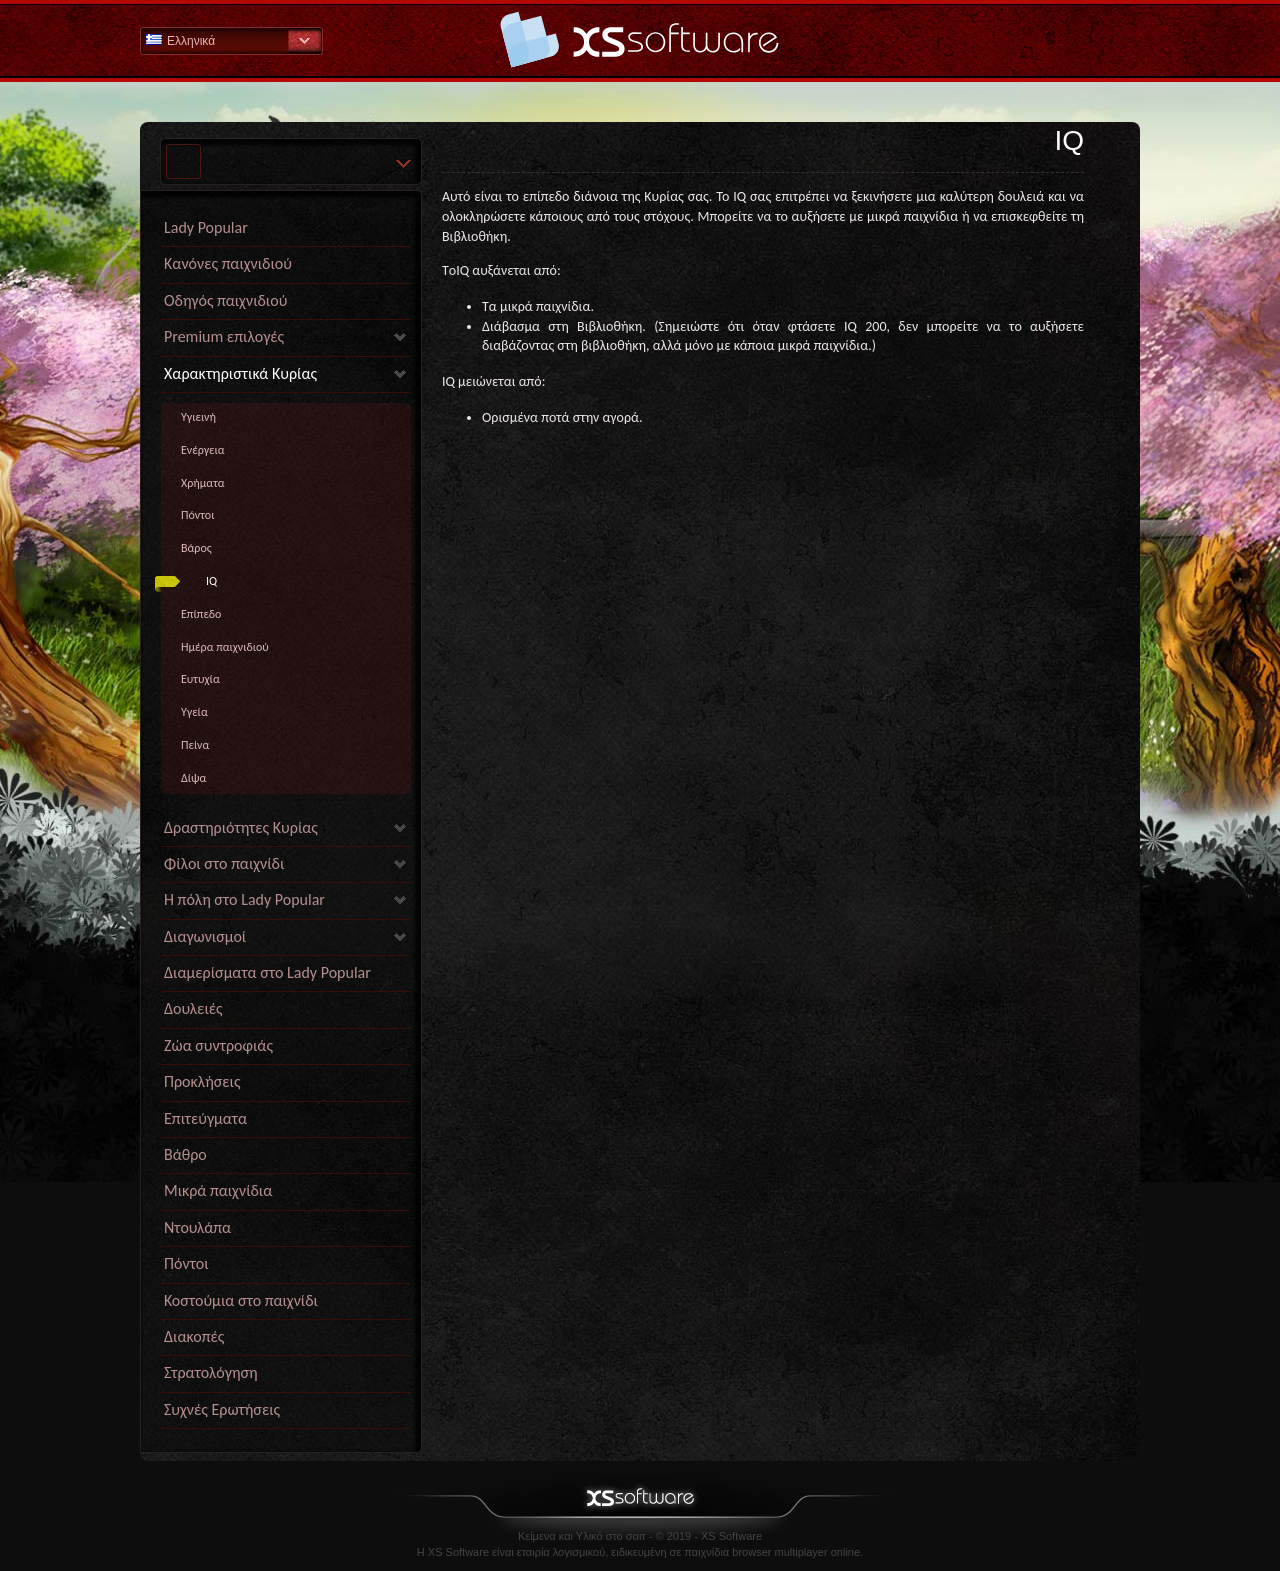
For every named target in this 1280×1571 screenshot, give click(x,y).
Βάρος (196, 548)
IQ (211, 581)
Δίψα (193, 778)
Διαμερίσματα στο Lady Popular (267, 972)
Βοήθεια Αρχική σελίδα (640, 39)
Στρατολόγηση (211, 1372)
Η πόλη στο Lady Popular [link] (244, 899)
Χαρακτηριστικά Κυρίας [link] (240, 373)
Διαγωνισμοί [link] (205, 936)
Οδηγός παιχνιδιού (225, 300)
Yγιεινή (198, 417)
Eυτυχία (200, 679)
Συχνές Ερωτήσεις (222, 1409)
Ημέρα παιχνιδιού (225, 647)
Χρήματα (203, 483)
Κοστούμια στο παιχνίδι (241, 1300)
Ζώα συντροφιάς (218, 1045)
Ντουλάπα (197, 1227)
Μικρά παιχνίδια (218, 1190)
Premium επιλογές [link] (224, 336)
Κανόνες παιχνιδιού (228, 263)
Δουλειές (193, 1008)
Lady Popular (206, 227)
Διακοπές (194, 1336)
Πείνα (195, 745)
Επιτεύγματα (205, 1118)
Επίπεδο (201, 614)
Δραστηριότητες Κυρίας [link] (241, 827)
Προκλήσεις (202, 1081)
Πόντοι (197, 515)
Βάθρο (185, 1154)
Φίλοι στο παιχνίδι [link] (224, 863)
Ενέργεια (203, 450)
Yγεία (194, 712)
